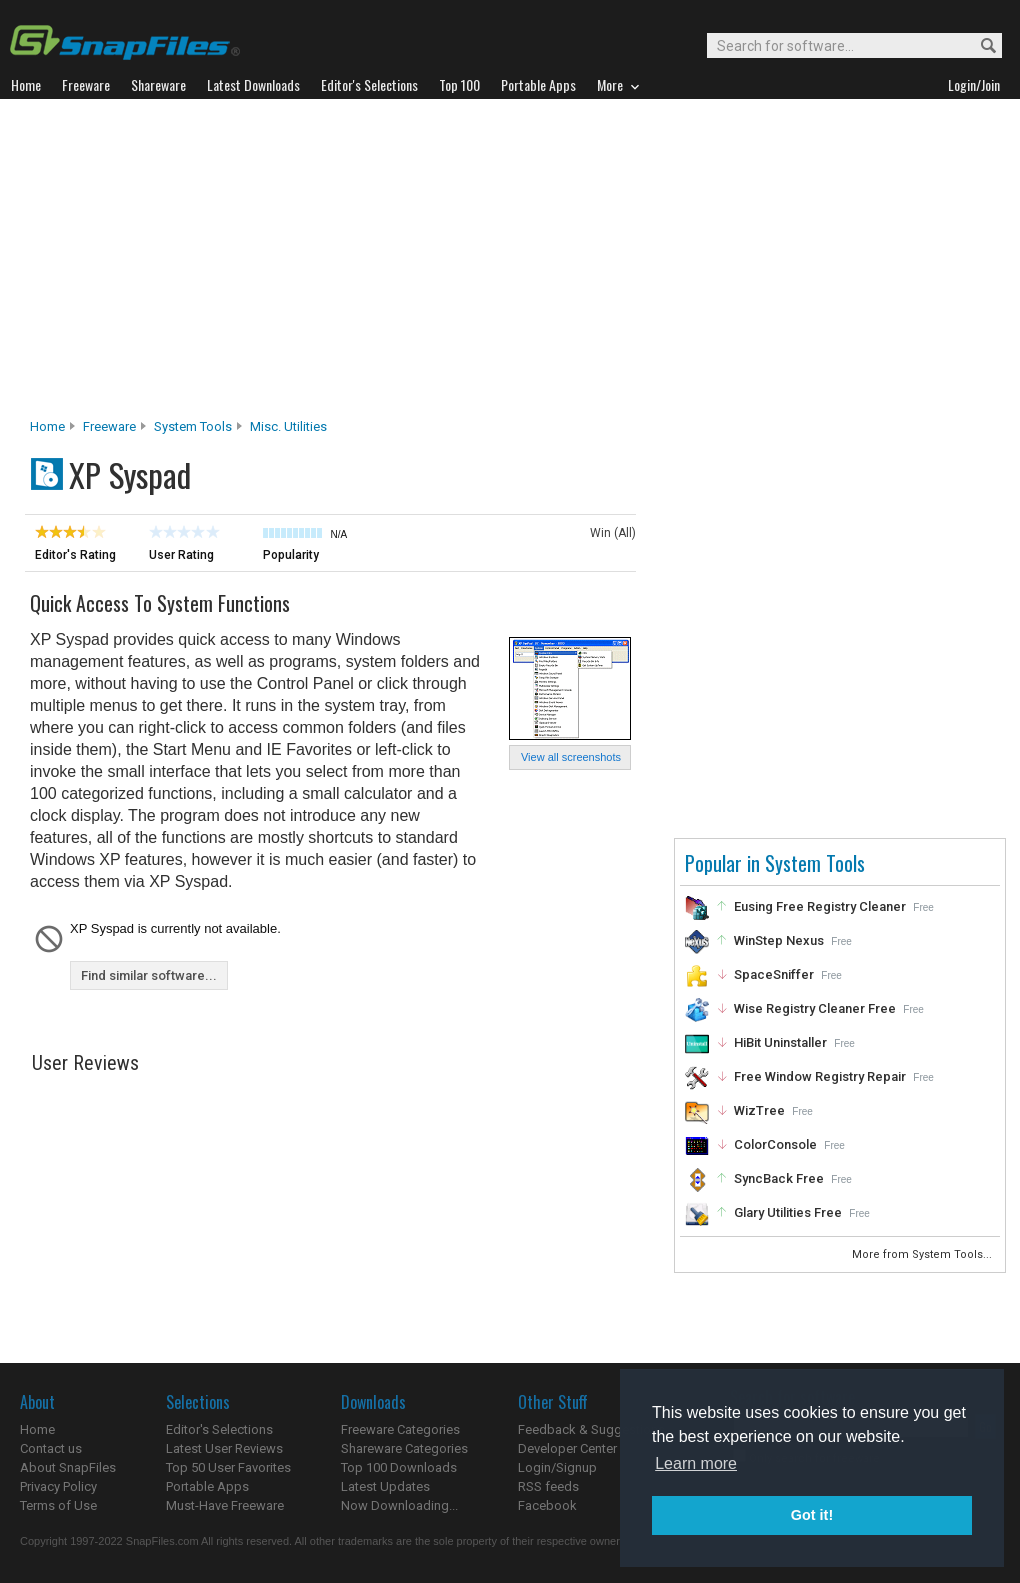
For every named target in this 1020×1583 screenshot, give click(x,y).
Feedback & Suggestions (591, 1429)
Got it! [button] (812, 1515)
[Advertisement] (510, 264)
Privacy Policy (58, 1486)
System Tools (193, 426)
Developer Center (567, 1448)
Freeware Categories (400, 1429)
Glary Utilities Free (788, 1212)
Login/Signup (557, 1467)
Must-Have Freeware (225, 1505)
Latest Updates (385, 1486)
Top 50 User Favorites (228, 1467)
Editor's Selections (219, 1429)
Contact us (51, 1448)
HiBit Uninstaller (780, 1042)
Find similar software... (149, 975)
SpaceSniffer (774, 974)
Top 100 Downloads (399, 1467)
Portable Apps (207, 1486)
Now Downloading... (399, 1505)
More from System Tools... (923, 1254)
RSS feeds (548, 1486)
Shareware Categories (404, 1448)
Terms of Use (58, 1505)
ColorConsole (775, 1144)
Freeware (109, 426)
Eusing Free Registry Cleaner (820, 906)
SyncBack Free (779, 1178)
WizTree (759, 1110)
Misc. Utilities (288, 426)
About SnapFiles (68, 1467)
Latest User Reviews (224, 1448)
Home (47, 426)
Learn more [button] (696, 1463)
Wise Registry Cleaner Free (815, 1008)
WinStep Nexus (779, 940)
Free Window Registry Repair (820, 1076)
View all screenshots (571, 757)
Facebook (547, 1505)
